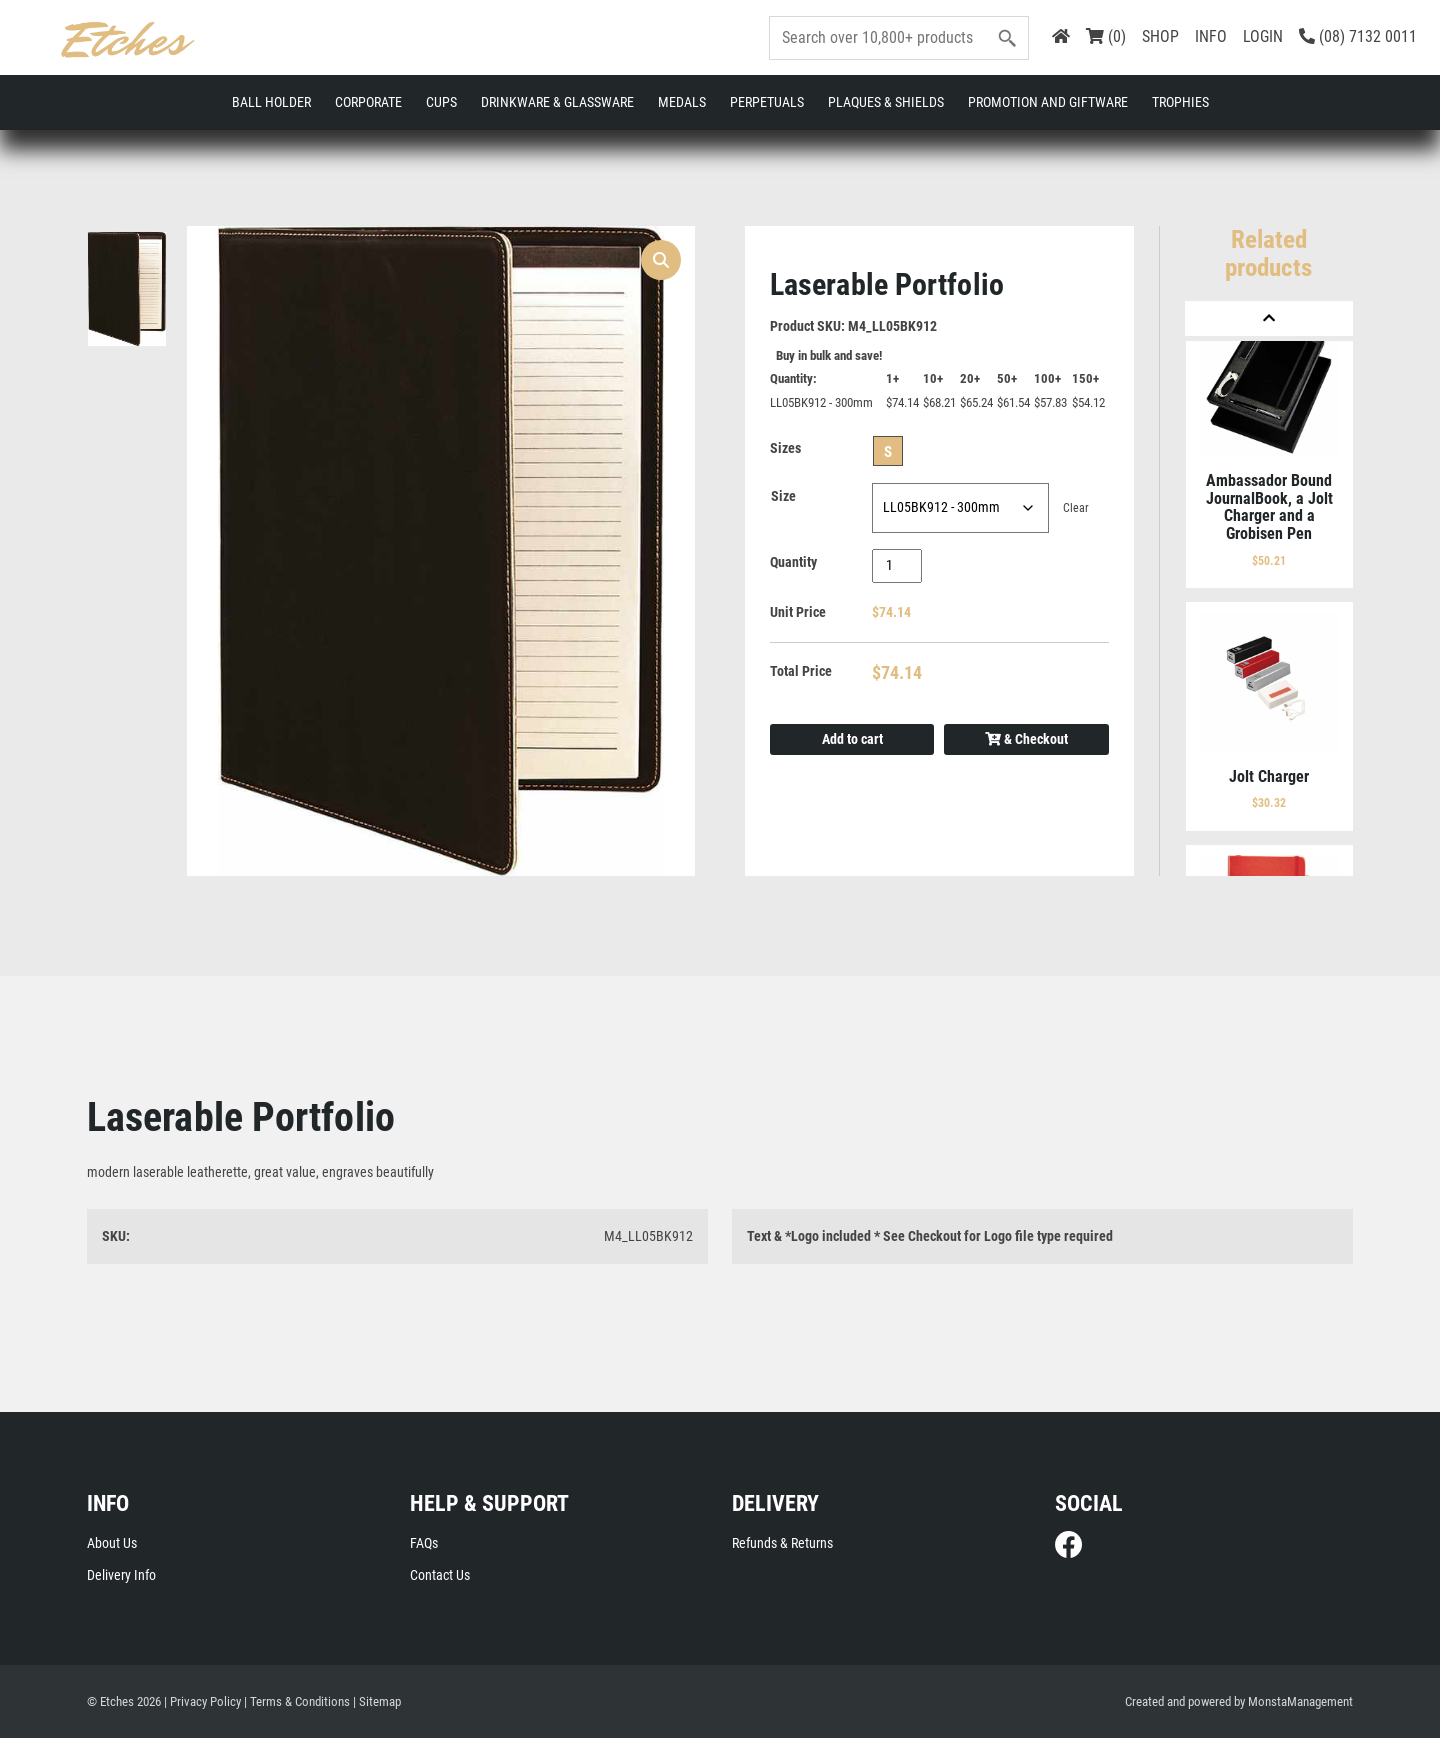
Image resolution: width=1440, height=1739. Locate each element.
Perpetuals (767, 102)
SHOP (1160, 36)
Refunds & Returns (782, 1544)
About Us (112, 1544)
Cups (441, 102)
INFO (1211, 36)
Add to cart (852, 741)
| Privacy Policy (202, 1702)
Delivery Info (121, 1576)
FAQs (424, 1544)
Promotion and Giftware (1048, 102)
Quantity (793, 564)
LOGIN (1263, 36)
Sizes (785, 450)
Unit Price (798, 614)
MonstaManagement (1300, 1702)
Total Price (801, 673)
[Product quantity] (897, 567)
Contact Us (440, 1576)
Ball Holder (271, 102)
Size (783, 498)
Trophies (1180, 102)
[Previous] (1269, 318)
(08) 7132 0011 (1358, 36)
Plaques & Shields (886, 102)
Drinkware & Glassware (557, 102)
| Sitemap (377, 1702)
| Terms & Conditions (297, 1702)
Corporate (368, 102)
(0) (1106, 36)
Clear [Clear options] (1076, 510)
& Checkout (1026, 741)
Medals (682, 102)
